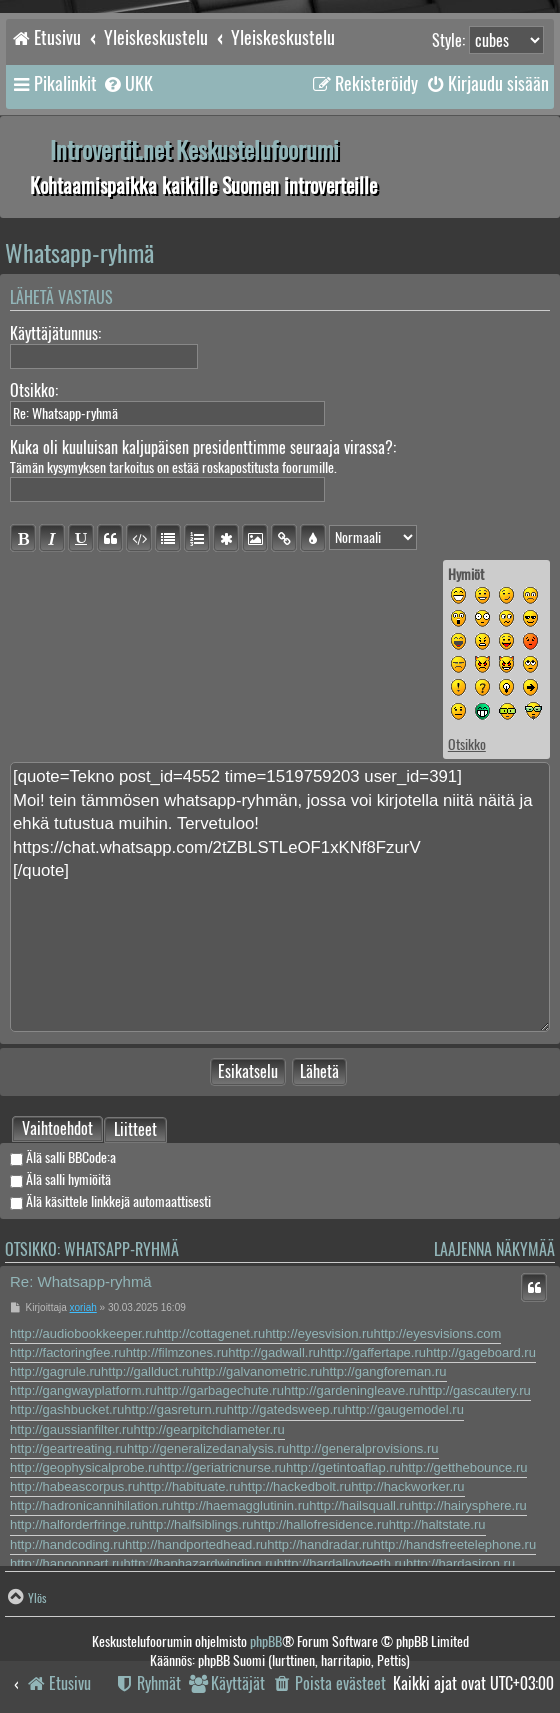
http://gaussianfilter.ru (72, 1429)
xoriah (83, 1307)
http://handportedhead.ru (196, 1544)
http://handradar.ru (320, 1544)
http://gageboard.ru (481, 1352)
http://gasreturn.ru (175, 1409)
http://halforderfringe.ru (76, 1524)
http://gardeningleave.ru (352, 1390)
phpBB (266, 1641)
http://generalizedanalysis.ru (208, 1448)
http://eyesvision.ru (319, 1333)
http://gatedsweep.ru (286, 1409)
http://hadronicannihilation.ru (91, 1505)
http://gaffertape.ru (373, 1352)
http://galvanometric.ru (258, 1371)
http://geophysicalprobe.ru (85, 1467)
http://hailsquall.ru (360, 1505)
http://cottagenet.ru (211, 1333)
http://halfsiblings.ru (198, 1524)
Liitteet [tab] (135, 1131)
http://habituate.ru (189, 1486)
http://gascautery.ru (476, 1390)
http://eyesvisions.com (438, 1333)
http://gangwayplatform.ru (83, 1390)
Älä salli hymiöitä (60, 1179)
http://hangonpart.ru (66, 1563)
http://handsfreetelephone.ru (455, 1544)
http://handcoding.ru (67, 1544)
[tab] (57, 1129)
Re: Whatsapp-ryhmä (81, 1281)
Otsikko (467, 744)
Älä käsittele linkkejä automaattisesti (110, 1201)
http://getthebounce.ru (464, 1467)
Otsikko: (34, 390)
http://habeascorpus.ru (74, 1486)
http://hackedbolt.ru (296, 1486)
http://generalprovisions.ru (364, 1448)
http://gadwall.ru (274, 1352)
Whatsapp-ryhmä (79, 253)
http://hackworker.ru (407, 1486)
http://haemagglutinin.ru (241, 1505)
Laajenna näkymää (494, 1249)
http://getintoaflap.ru (343, 1467)
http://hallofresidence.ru (321, 1524)
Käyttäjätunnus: (55, 333)
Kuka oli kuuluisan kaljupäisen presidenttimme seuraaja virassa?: (203, 447)
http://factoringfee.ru (68, 1352)
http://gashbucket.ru (67, 1409)
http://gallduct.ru (147, 1371)
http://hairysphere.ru (469, 1505)
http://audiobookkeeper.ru (83, 1333)
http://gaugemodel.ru (404, 1409)
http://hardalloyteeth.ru (341, 1563)
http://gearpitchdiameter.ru (209, 1429)
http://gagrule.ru (55, 1371)
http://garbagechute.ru (220, 1390)
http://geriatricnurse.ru (223, 1467)
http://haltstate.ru (437, 1524)
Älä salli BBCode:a (63, 1157)
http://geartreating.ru (68, 1448)
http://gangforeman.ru (384, 1371)
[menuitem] (127, 84)
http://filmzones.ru (177, 1352)
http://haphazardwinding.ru (199, 1563)
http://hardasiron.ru (460, 1563)
